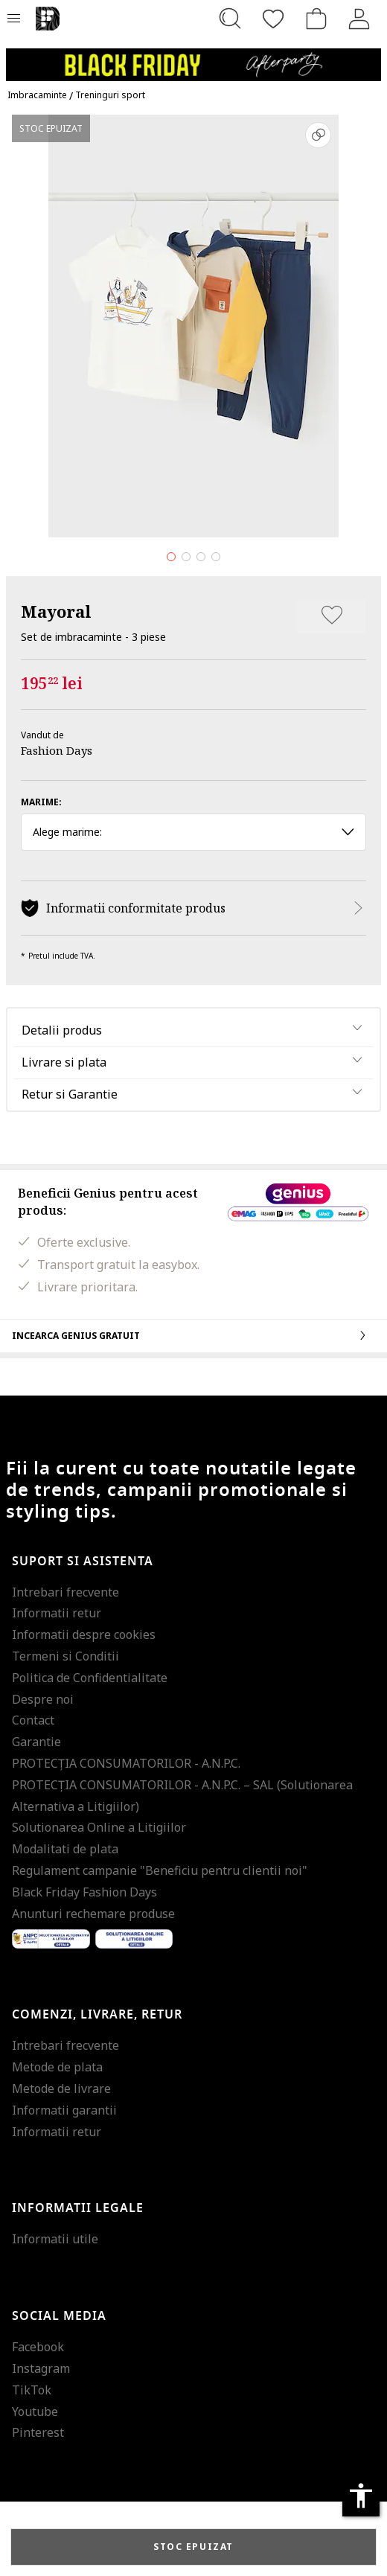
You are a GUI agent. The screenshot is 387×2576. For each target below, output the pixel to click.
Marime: (41, 802)
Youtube (35, 2411)
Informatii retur (56, 1613)
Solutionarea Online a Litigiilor (99, 1827)
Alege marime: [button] (193, 832)
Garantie (36, 1741)
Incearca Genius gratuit (193, 1335)
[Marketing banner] (193, 58)
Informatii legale (78, 2208)
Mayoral (56, 611)
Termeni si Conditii (65, 1656)
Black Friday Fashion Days (84, 1892)
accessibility (361, 2496)
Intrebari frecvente (65, 1592)
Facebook (38, 2347)
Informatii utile (55, 2239)
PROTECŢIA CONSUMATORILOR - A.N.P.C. (126, 1763)
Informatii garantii (64, 2110)
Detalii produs (62, 1030)
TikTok (31, 2390)
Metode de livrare (61, 2088)
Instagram (41, 2368)
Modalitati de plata (65, 1849)
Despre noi (43, 1699)
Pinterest (38, 2432)
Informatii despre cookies (84, 1634)
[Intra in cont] (359, 18)
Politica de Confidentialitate (89, 1677)
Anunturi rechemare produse (93, 1913)
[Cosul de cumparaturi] (316, 18)
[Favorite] (273, 18)
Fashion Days (56, 750)
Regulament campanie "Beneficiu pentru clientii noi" (159, 1870)
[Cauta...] (230, 18)
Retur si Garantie (70, 1094)
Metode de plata (57, 2067)
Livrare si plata (64, 1062)
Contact (33, 1720)
